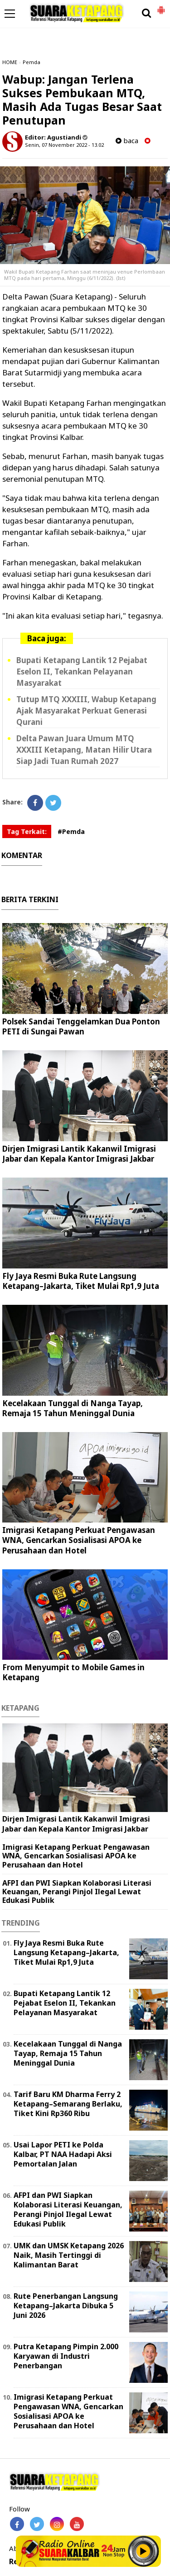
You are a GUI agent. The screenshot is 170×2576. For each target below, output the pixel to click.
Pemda (31, 62)
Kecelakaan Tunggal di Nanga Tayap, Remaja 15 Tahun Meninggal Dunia (72, 1408)
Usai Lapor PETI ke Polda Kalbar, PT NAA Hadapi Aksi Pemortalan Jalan (63, 2154)
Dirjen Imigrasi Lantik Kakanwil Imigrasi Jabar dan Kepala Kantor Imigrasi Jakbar (79, 1153)
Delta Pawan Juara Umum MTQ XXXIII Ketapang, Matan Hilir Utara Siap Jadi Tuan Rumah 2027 (84, 749)
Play (143, 2551)
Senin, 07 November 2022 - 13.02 (64, 144)
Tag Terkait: (27, 831)
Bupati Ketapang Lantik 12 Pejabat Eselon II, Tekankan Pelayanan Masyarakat (81, 671)
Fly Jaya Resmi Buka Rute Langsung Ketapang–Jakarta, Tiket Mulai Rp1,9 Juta (80, 1281)
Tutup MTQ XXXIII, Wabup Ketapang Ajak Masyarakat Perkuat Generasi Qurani (86, 710)
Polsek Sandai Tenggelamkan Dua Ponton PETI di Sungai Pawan (81, 1026)
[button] (160, 6)
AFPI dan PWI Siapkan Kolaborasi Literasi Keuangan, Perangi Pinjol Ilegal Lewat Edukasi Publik (76, 1891)
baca (127, 141)
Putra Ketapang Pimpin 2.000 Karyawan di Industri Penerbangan (66, 2356)
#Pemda (71, 831)
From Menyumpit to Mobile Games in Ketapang (73, 1672)
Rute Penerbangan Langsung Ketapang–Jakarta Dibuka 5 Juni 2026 (66, 2305)
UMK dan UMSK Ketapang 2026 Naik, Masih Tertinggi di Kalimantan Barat (69, 2255)
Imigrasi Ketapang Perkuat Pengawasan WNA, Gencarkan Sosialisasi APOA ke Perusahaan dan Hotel (78, 1540)
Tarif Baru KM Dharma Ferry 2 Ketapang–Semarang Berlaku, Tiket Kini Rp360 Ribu (68, 2103)
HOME (9, 62)
